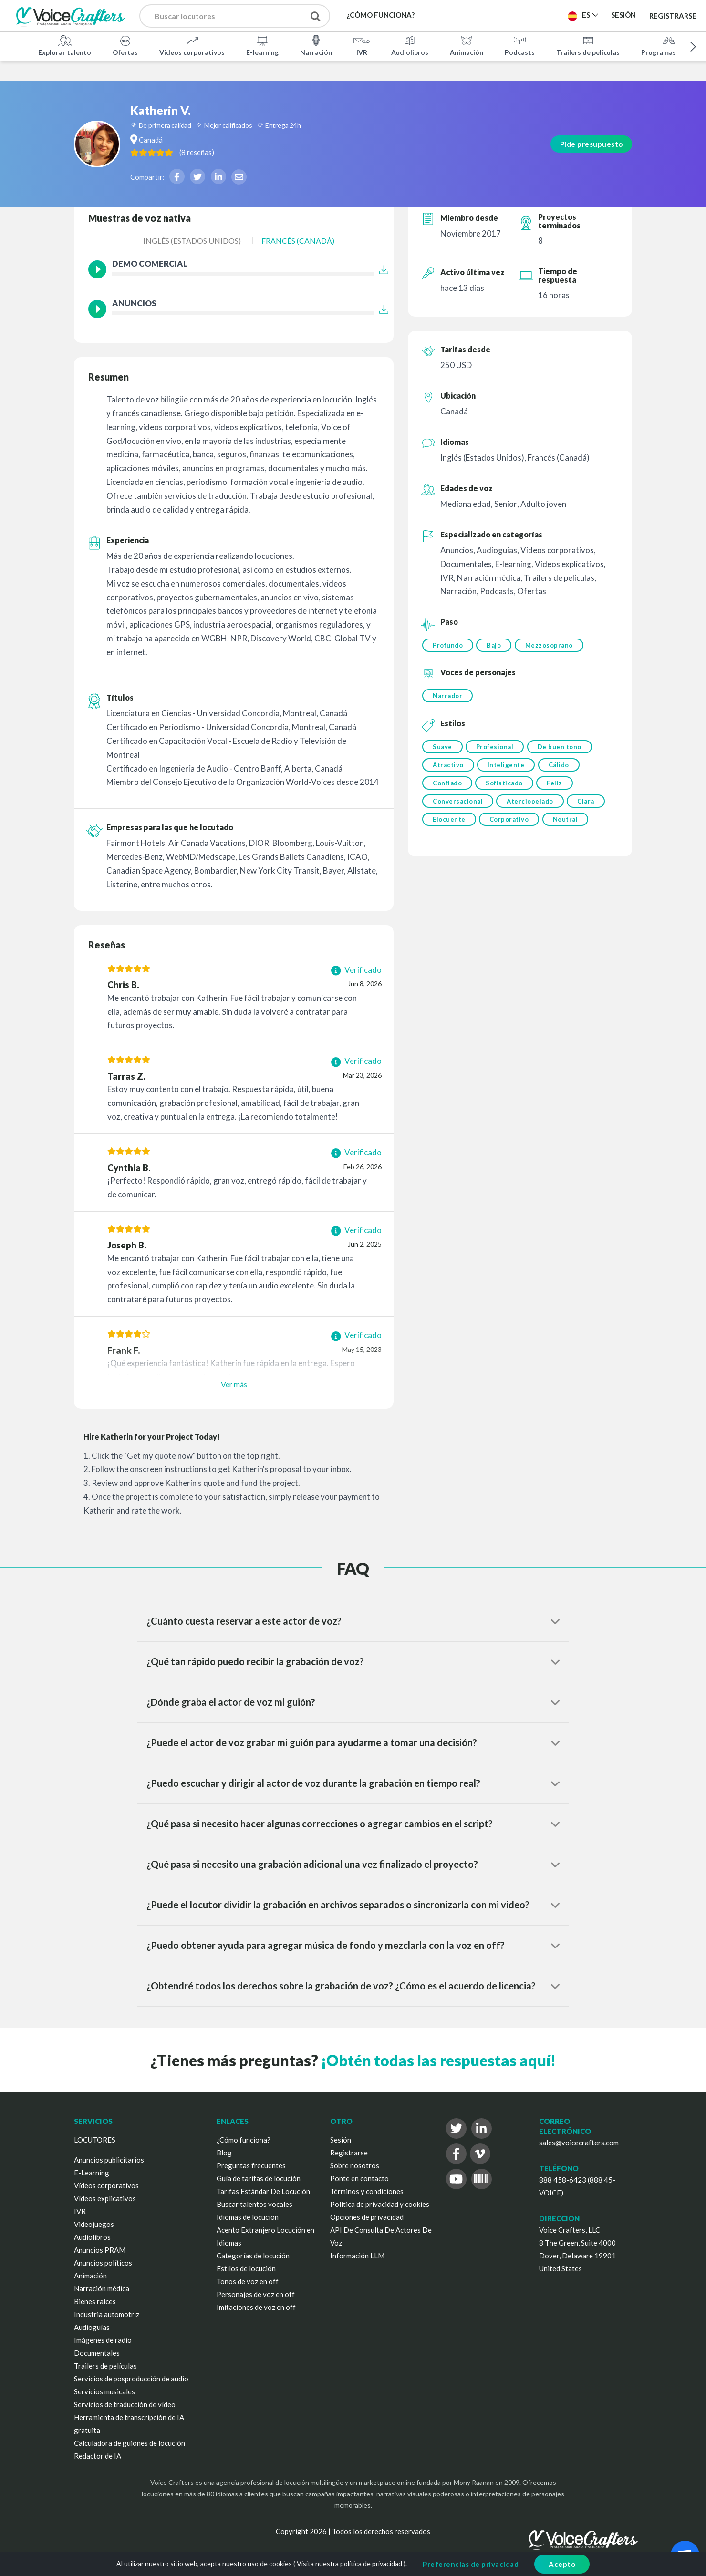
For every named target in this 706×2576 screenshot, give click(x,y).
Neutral (568, 827)
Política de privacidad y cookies (379, 2204)
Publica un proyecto (512, 14)
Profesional (497, 749)
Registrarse (672, 15)
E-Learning (91, 2172)
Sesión (340, 2139)
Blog (224, 2152)
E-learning (262, 45)
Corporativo (511, 827)
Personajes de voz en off (256, 2294)
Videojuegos (94, 2224)
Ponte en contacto (359, 2178)
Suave (442, 749)
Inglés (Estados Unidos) (192, 240)
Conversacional (458, 808)
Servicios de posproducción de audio (131, 2378)
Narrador (447, 697)
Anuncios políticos (103, 2262)
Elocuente (449, 827)
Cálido (562, 769)
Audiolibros (409, 45)
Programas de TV (668, 45)
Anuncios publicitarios (109, 2159)
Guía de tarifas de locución (259, 2178)
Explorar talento (64, 45)
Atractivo (448, 769)
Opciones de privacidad (367, 2217)
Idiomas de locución (248, 2217)
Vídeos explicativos (105, 2198)
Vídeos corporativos (192, 45)
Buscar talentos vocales (254, 2204)
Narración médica (101, 2288)
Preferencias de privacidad (471, 2564)
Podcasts (520, 45)
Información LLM (357, 2255)
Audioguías (92, 2327)
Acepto (562, 2564)
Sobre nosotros (354, 2165)
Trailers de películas (588, 45)
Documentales (97, 2353)
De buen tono (563, 749)
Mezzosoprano (552, 645)
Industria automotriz (106, 2314)
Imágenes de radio (103, 2340)
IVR (361, 45)
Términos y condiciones (367, 2191)
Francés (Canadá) (297, 240)
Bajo (495, 645)
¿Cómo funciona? (243, 2139)
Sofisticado (506, 788)
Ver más (234, 1384)
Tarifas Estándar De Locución (263, 2191)
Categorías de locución (253, 2255)
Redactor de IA (97, 2456)
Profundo (448, 645)
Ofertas (125, 45)
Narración (316, 45)
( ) (245, 131)
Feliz (558, 788)
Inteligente (508, 769)
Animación (466, 45)
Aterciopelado (532, 808)
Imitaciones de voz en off (256, 2307)
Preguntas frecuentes (251, 2165)
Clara (589, 808)
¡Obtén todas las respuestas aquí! (438, 2060)
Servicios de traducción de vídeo (125, 2404)
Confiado (447, 788)
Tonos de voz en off (248, 2281)
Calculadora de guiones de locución (129, 2443)
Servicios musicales (104, 2391)
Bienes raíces (95, 2301)
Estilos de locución (246, 2268)
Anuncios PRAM (99, 2250)
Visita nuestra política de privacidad (349, 2563)
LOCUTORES (94, 2139)
